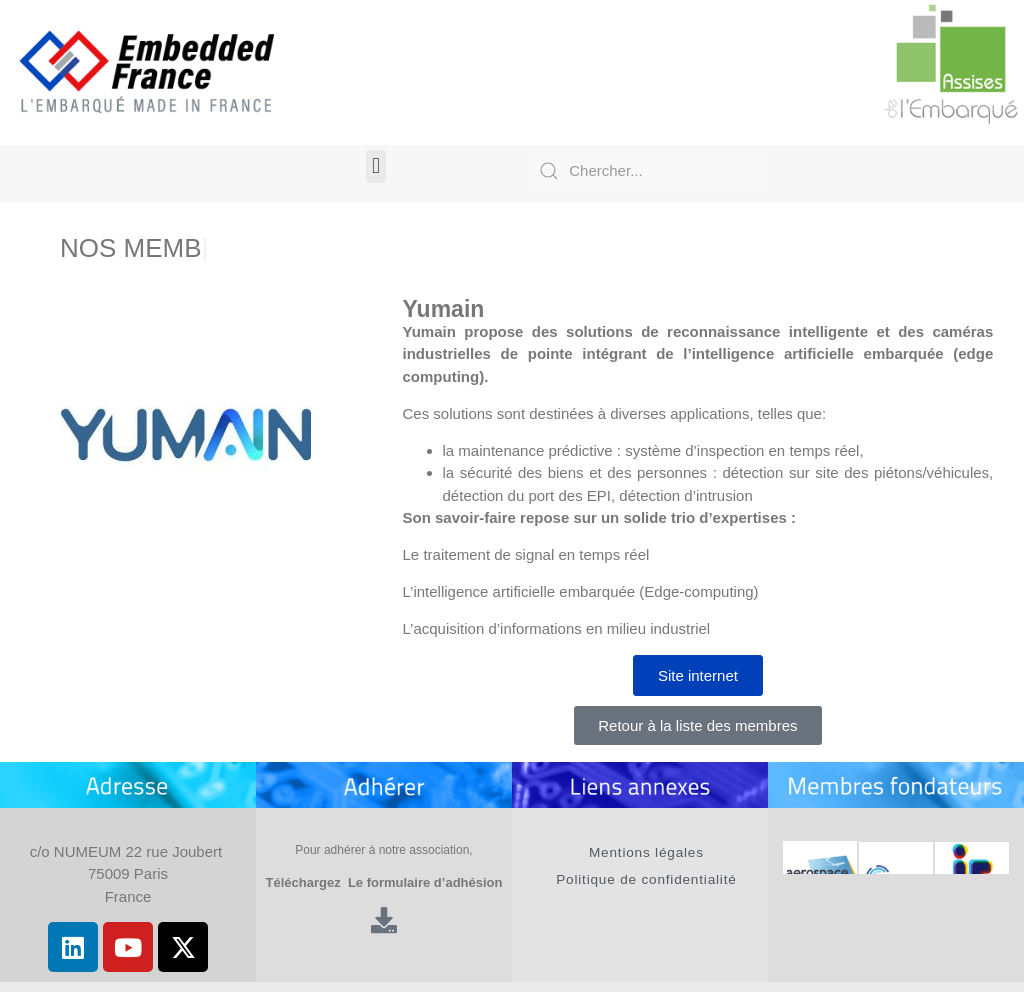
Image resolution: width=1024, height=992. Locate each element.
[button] (375, 166)
